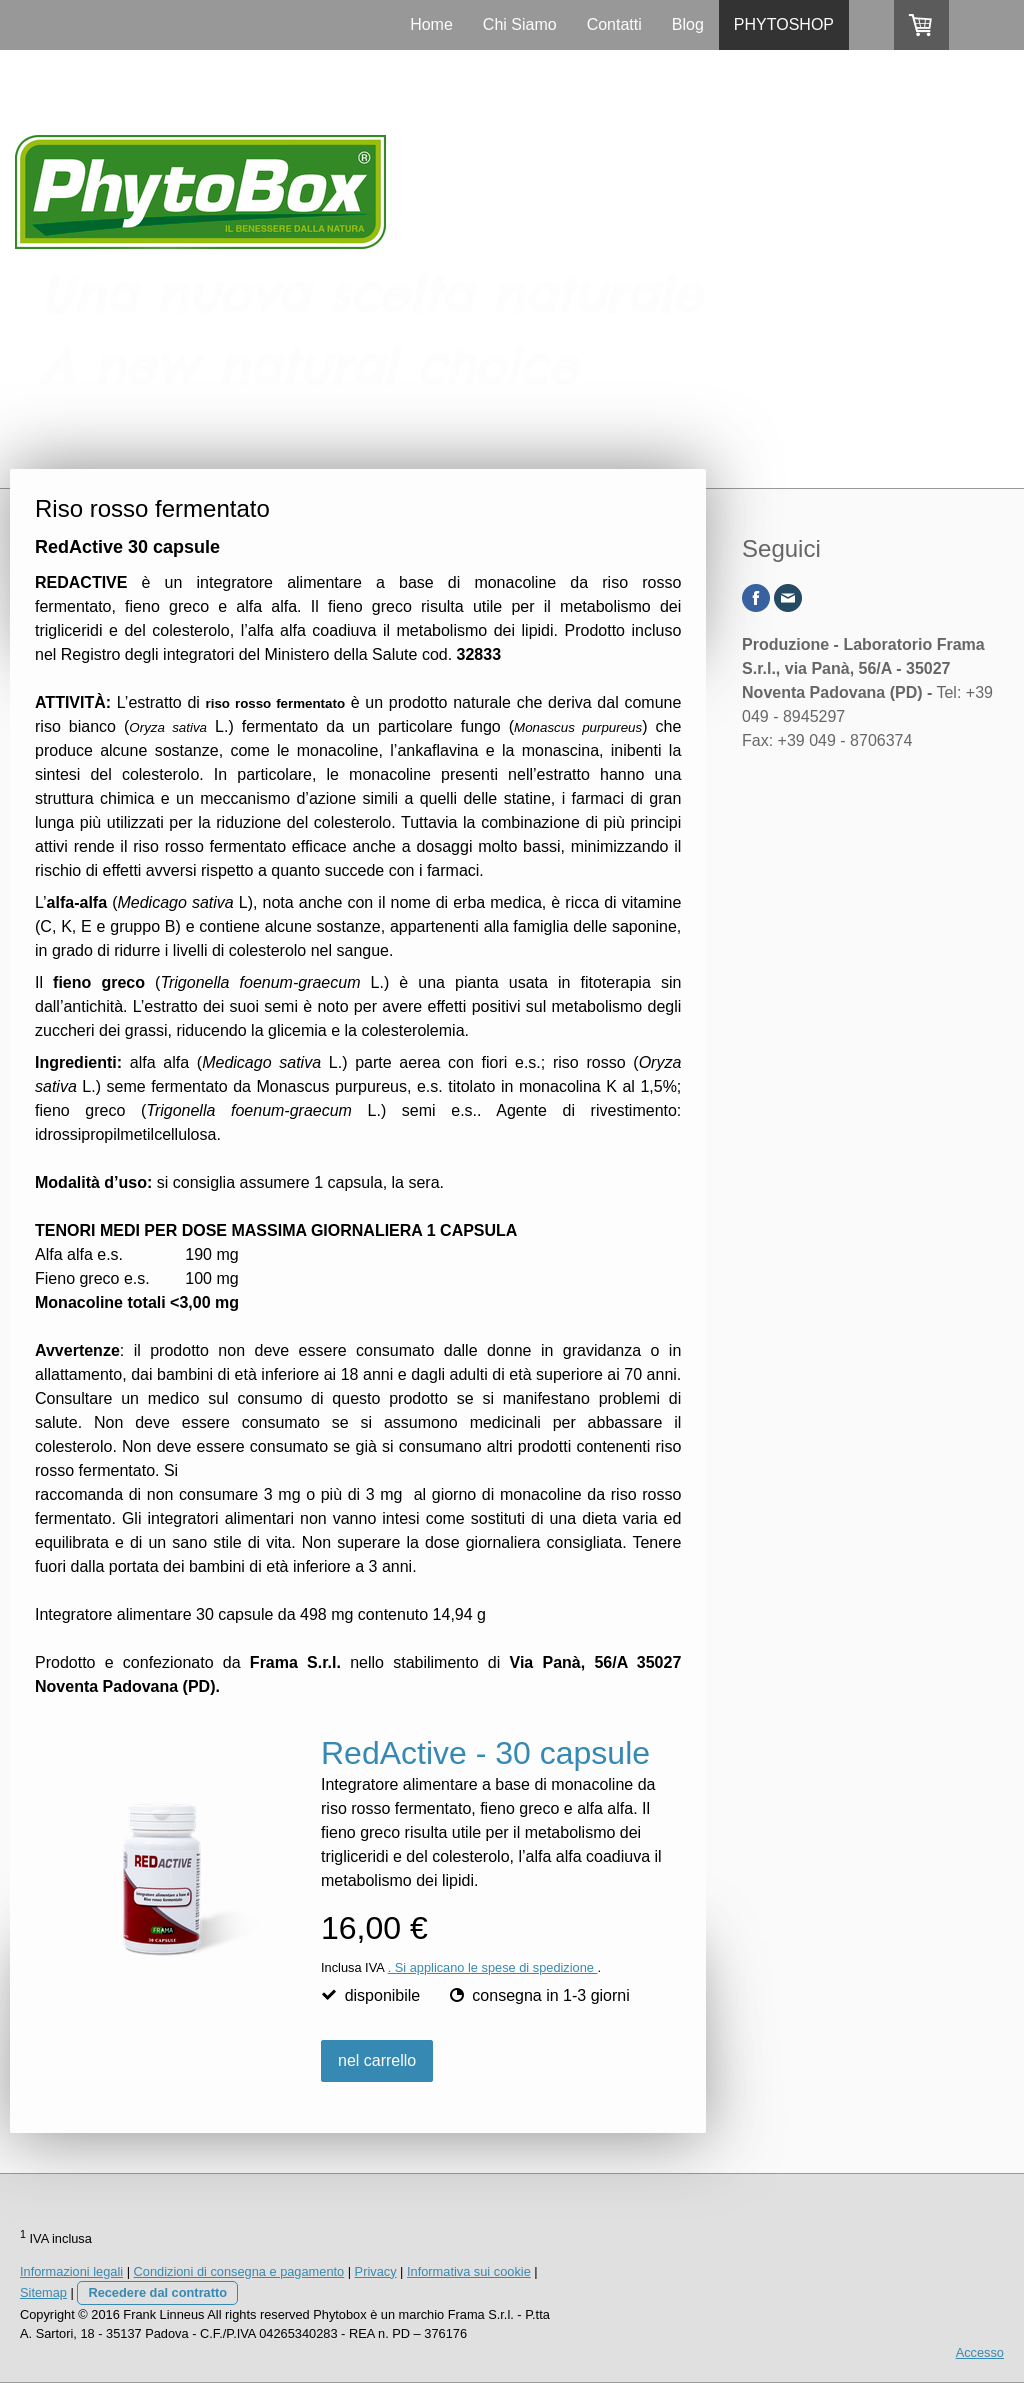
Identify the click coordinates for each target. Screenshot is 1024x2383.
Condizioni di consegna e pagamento (239, 2271)
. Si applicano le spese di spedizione (493, 1967)
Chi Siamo (520, 24)
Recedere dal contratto (157, 2292)
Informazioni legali (71, 2271)
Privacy (376, 2271)
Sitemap (43, 2292)
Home (431, 24)
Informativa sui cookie (469, 2271)
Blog (688, 24)
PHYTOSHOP (784, 24)
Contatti (614, 24)
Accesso (980, 2352)
